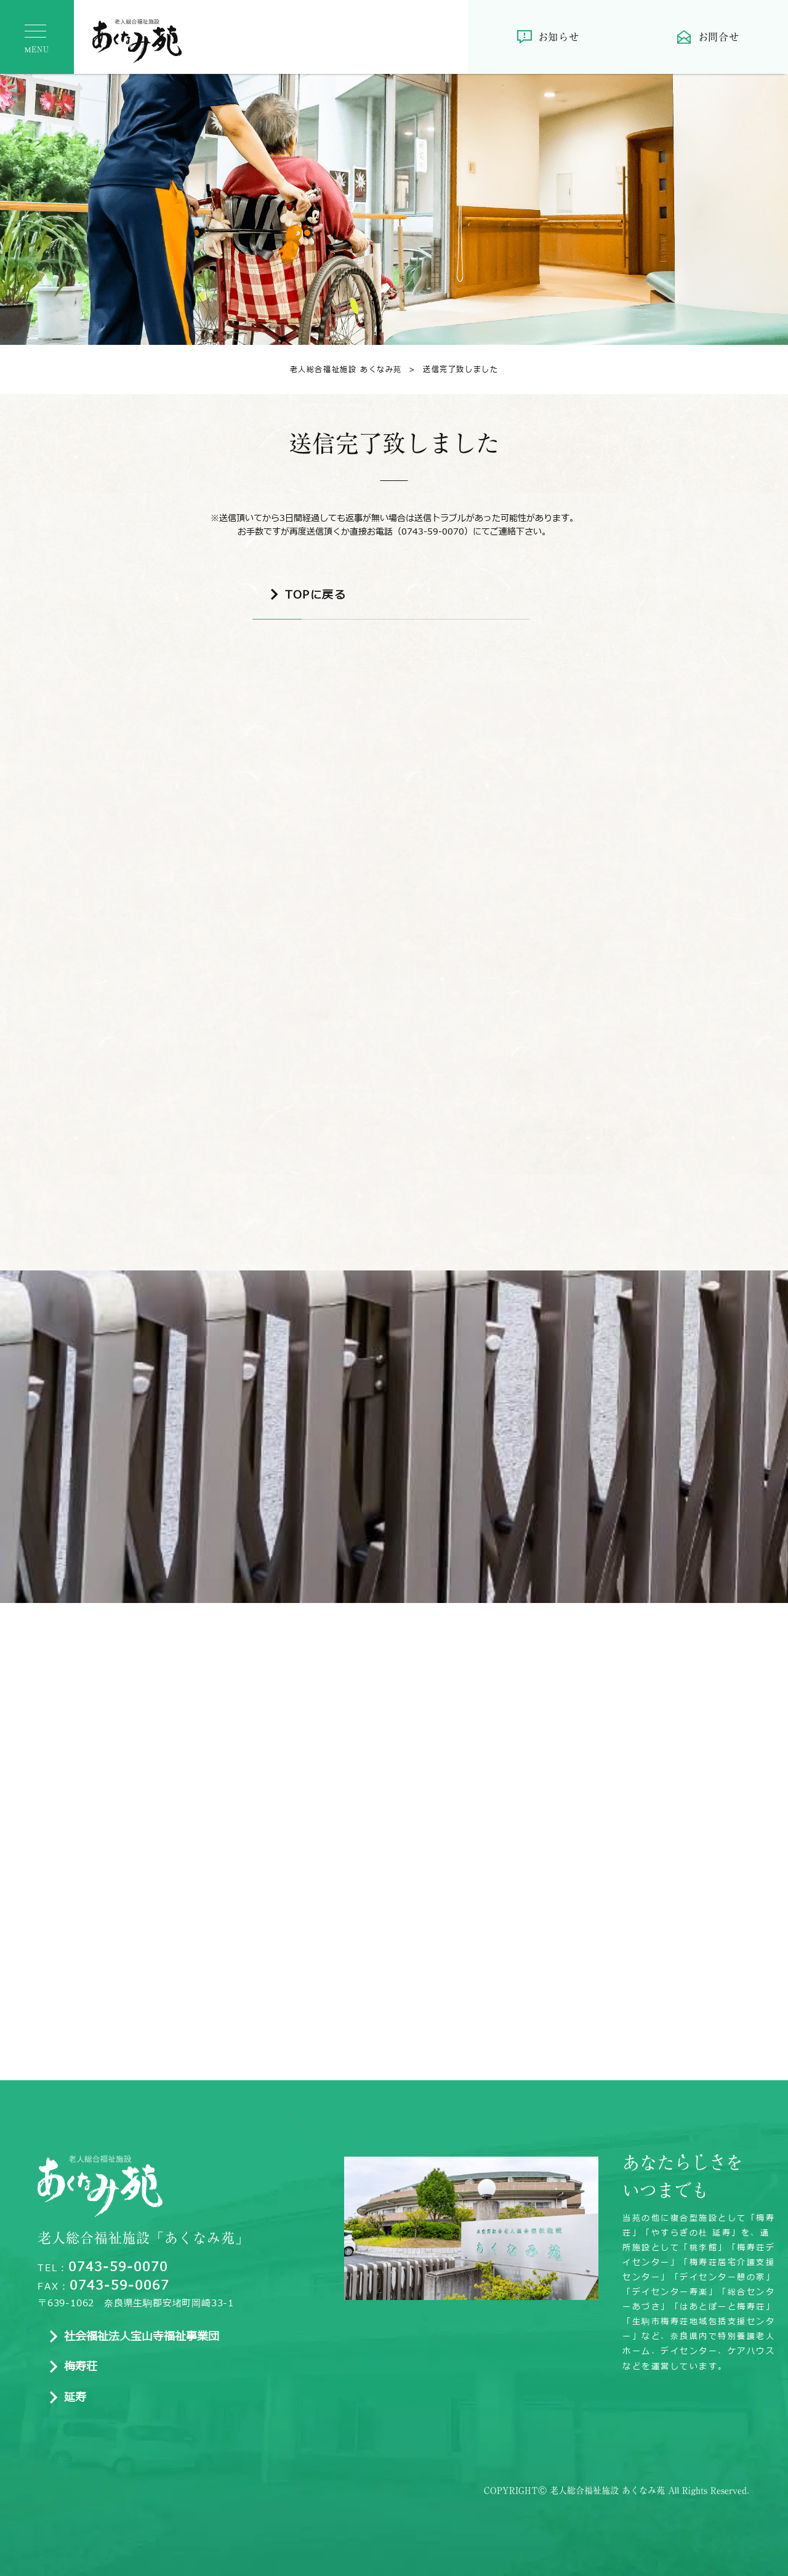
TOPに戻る (316, 596)
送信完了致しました (450, 369)
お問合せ (718, 37)
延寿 (75, 2398)
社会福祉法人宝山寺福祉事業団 (141, 2337)
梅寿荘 (80, 2367)
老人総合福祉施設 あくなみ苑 (346, 369)
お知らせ (558, 37)
